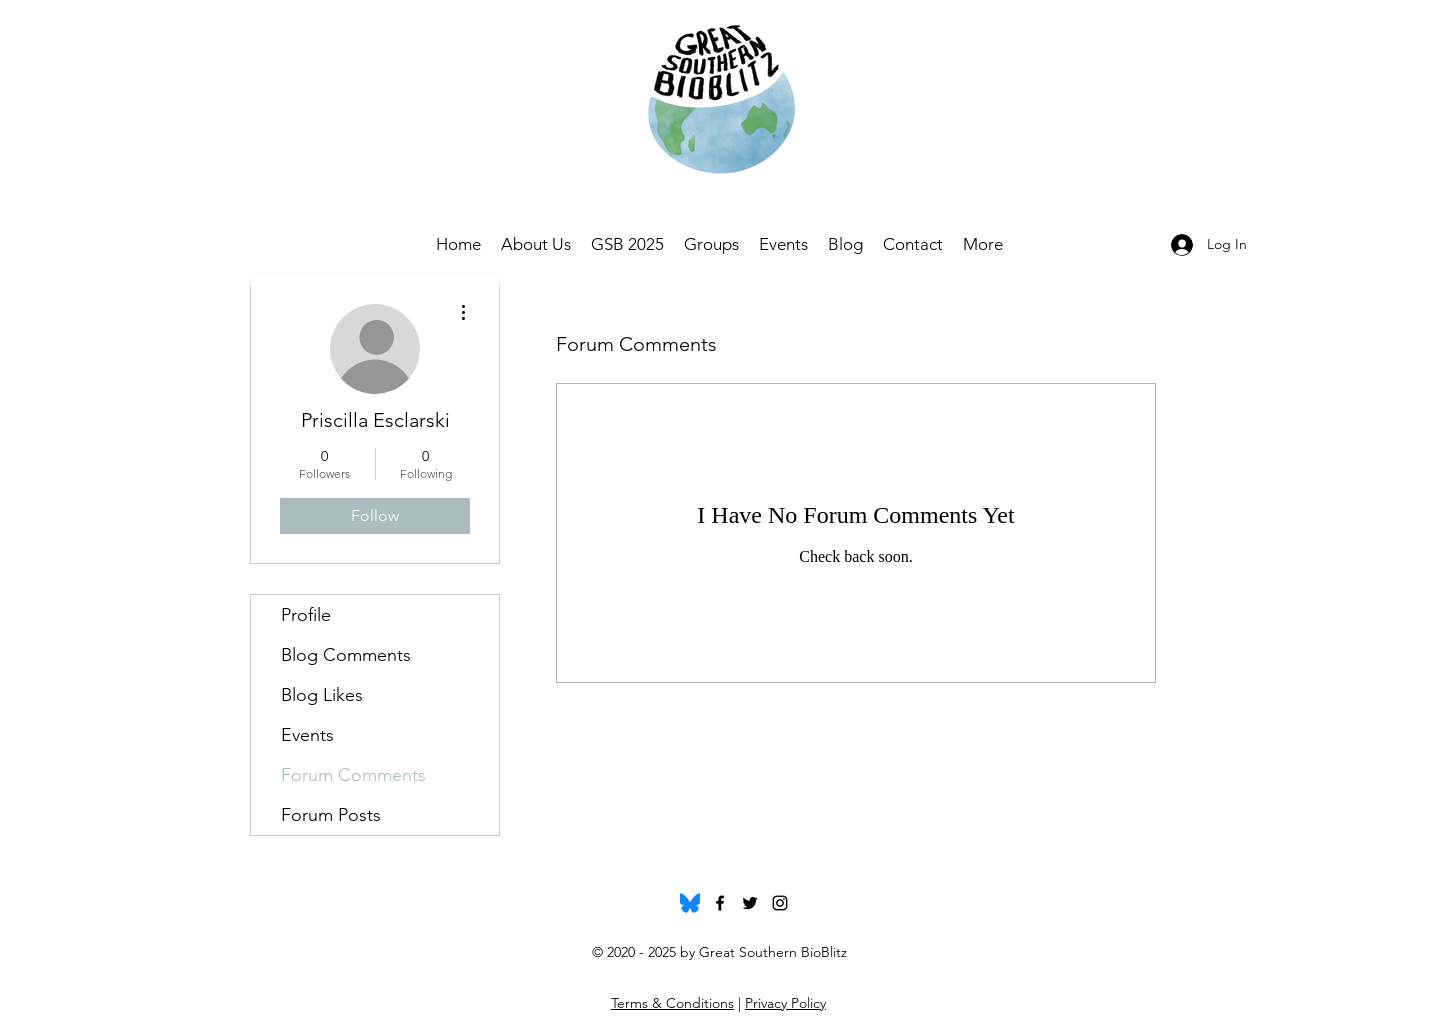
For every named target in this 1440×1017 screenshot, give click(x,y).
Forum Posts (331, 815)
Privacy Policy (785, 1003)
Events (307, 735)
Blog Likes (322, 695)
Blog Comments (346, 655)
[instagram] (780, 903)
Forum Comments (353, 775)
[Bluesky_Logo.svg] (690, 903)
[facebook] (720, 903)
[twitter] (750, 903)
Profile (306, 615)
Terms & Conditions (672, 1003)
